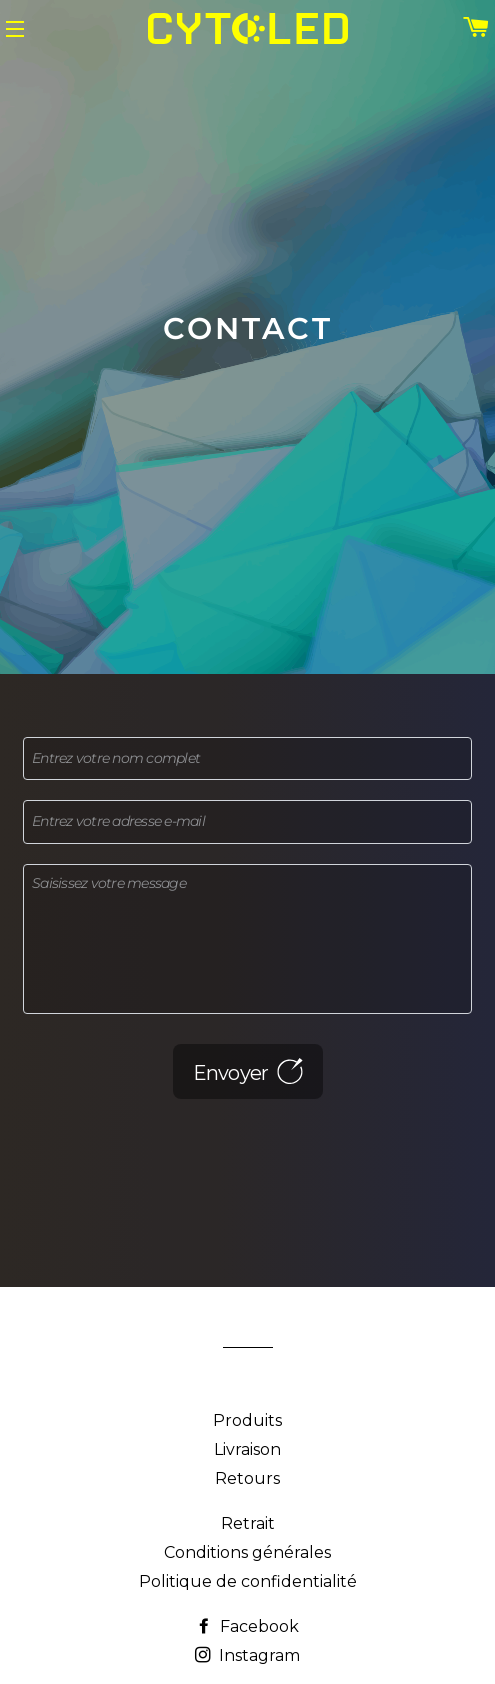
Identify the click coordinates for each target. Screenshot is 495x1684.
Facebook (247, 1626)
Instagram (247, 1655)
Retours (247, 1478)
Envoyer (248, 1071)
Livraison (247, 1449)
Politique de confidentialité (248, 1581)
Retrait (248, 1523)
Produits (247, 1420)
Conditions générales (247, 1552)
